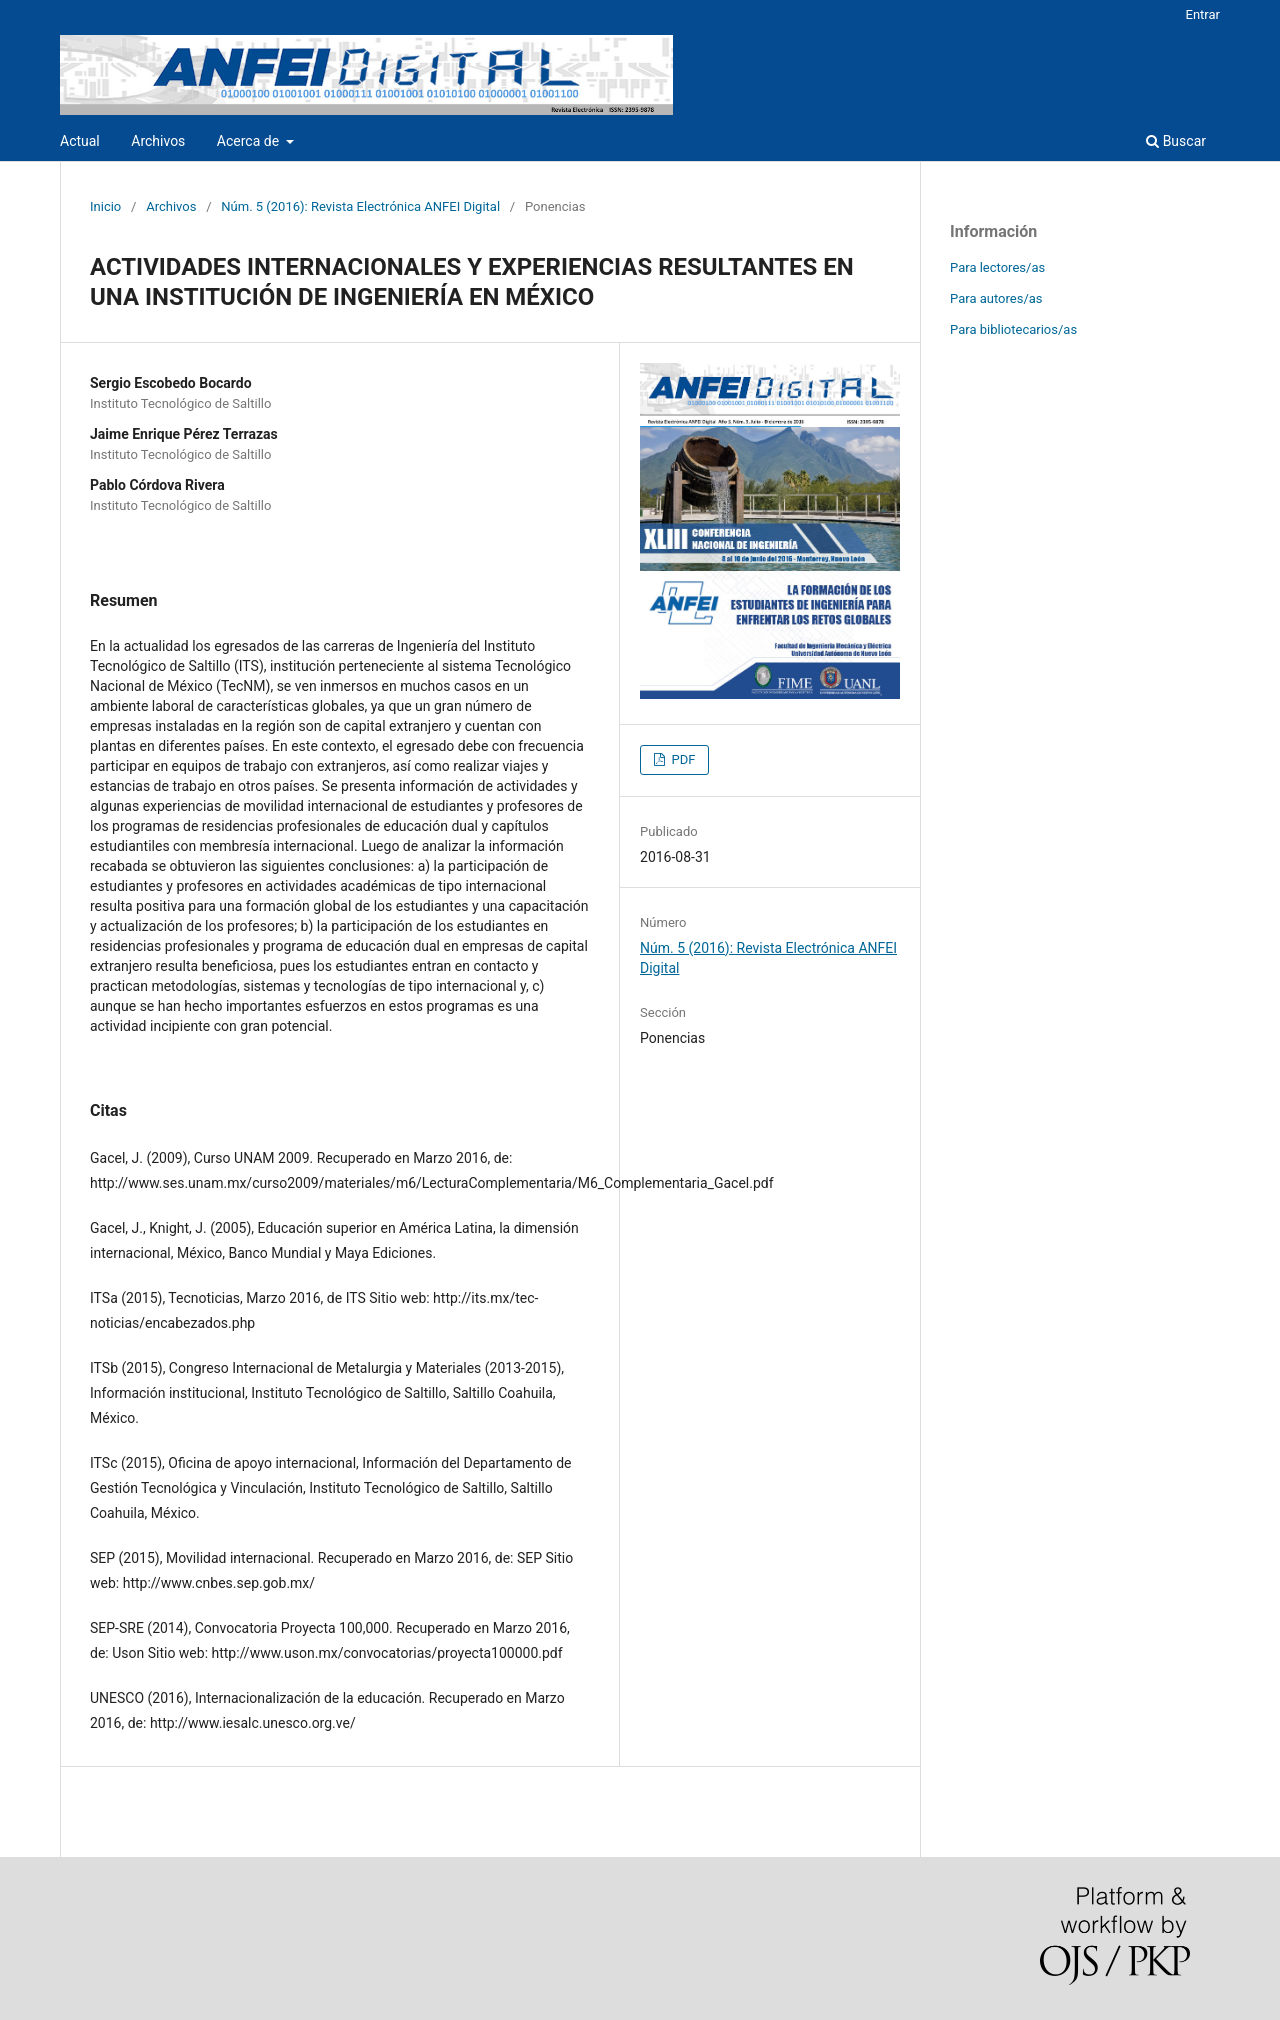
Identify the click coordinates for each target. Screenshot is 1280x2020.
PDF (681, 759)
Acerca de (250, 141)
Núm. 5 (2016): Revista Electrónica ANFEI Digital (360, 206)
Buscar (1176, 141)
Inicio (105, 206)
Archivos (158, 141)
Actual (80, 141)
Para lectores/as (997, 267)
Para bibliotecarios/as (1013, 329)
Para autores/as (996, 298)
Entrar (1203, 14)
